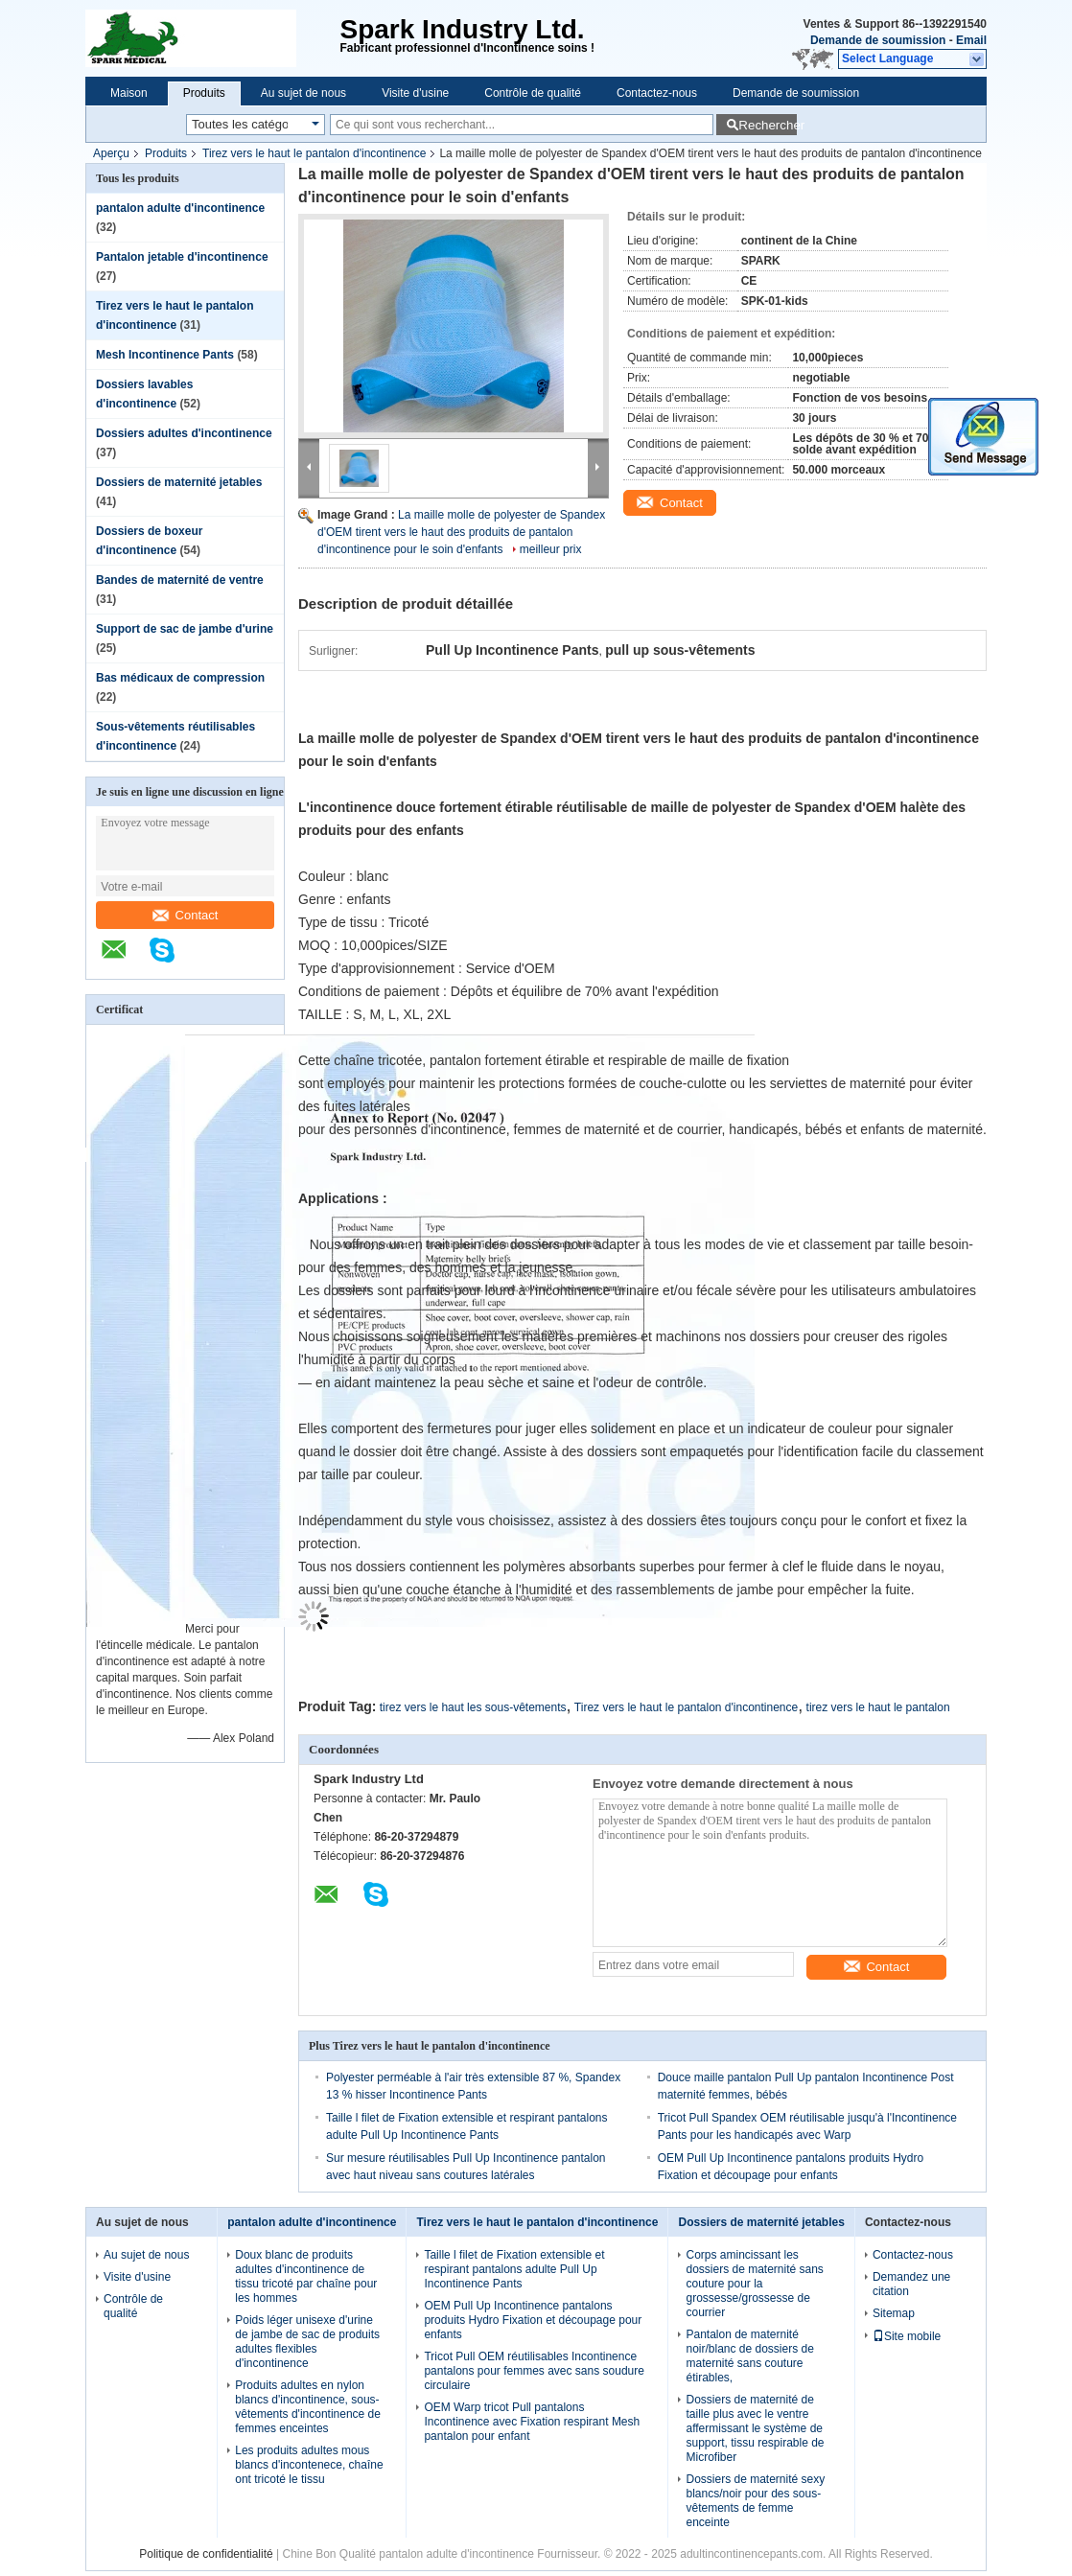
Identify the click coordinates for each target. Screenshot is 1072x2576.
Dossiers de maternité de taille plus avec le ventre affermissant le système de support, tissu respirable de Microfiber (755, 2428)
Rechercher (767, 125)
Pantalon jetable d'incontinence (182, 257)
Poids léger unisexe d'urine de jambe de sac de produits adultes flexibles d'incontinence (307, 2341)
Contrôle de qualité (532, 93)
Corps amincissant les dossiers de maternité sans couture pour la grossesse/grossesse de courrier (754, 2283)
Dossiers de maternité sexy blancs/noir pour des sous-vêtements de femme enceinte (755, 2500)
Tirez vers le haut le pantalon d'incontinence (314, 153)
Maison (129, 93)
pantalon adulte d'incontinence (180, 208)
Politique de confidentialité (205, 2554)
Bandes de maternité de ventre (180, 580)
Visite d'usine (415, 93)
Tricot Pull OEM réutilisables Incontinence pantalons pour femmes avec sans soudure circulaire (533, 2371)
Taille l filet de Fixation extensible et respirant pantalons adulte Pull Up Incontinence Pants (514, 2269)
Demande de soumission (877, 40)
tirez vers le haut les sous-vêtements (473, 1707)
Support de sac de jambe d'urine (184, 629)
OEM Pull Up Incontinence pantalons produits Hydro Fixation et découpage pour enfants (532, 2320)
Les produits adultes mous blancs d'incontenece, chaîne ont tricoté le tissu (309, 2465)
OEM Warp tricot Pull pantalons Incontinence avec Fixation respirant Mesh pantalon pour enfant (532, 2422)
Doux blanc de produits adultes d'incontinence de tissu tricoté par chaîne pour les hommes (306, 2276)
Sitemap (894, 2313)
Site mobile (907, 2336)
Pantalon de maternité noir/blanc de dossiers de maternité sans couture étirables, (749, 2356)
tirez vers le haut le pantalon (878, 1707)
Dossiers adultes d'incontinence (184, 433)
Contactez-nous (657, 93)
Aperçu (111, 153)
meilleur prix (551, 549)
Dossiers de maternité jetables (179, 482)
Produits (204, 93)
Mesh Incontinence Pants (165, 354)
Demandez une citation (911, 2284)
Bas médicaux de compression (180, 678)
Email (971, 40)
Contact (185, 915)
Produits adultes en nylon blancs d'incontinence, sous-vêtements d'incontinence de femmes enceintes (308, 2407)
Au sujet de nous (303, 93)
